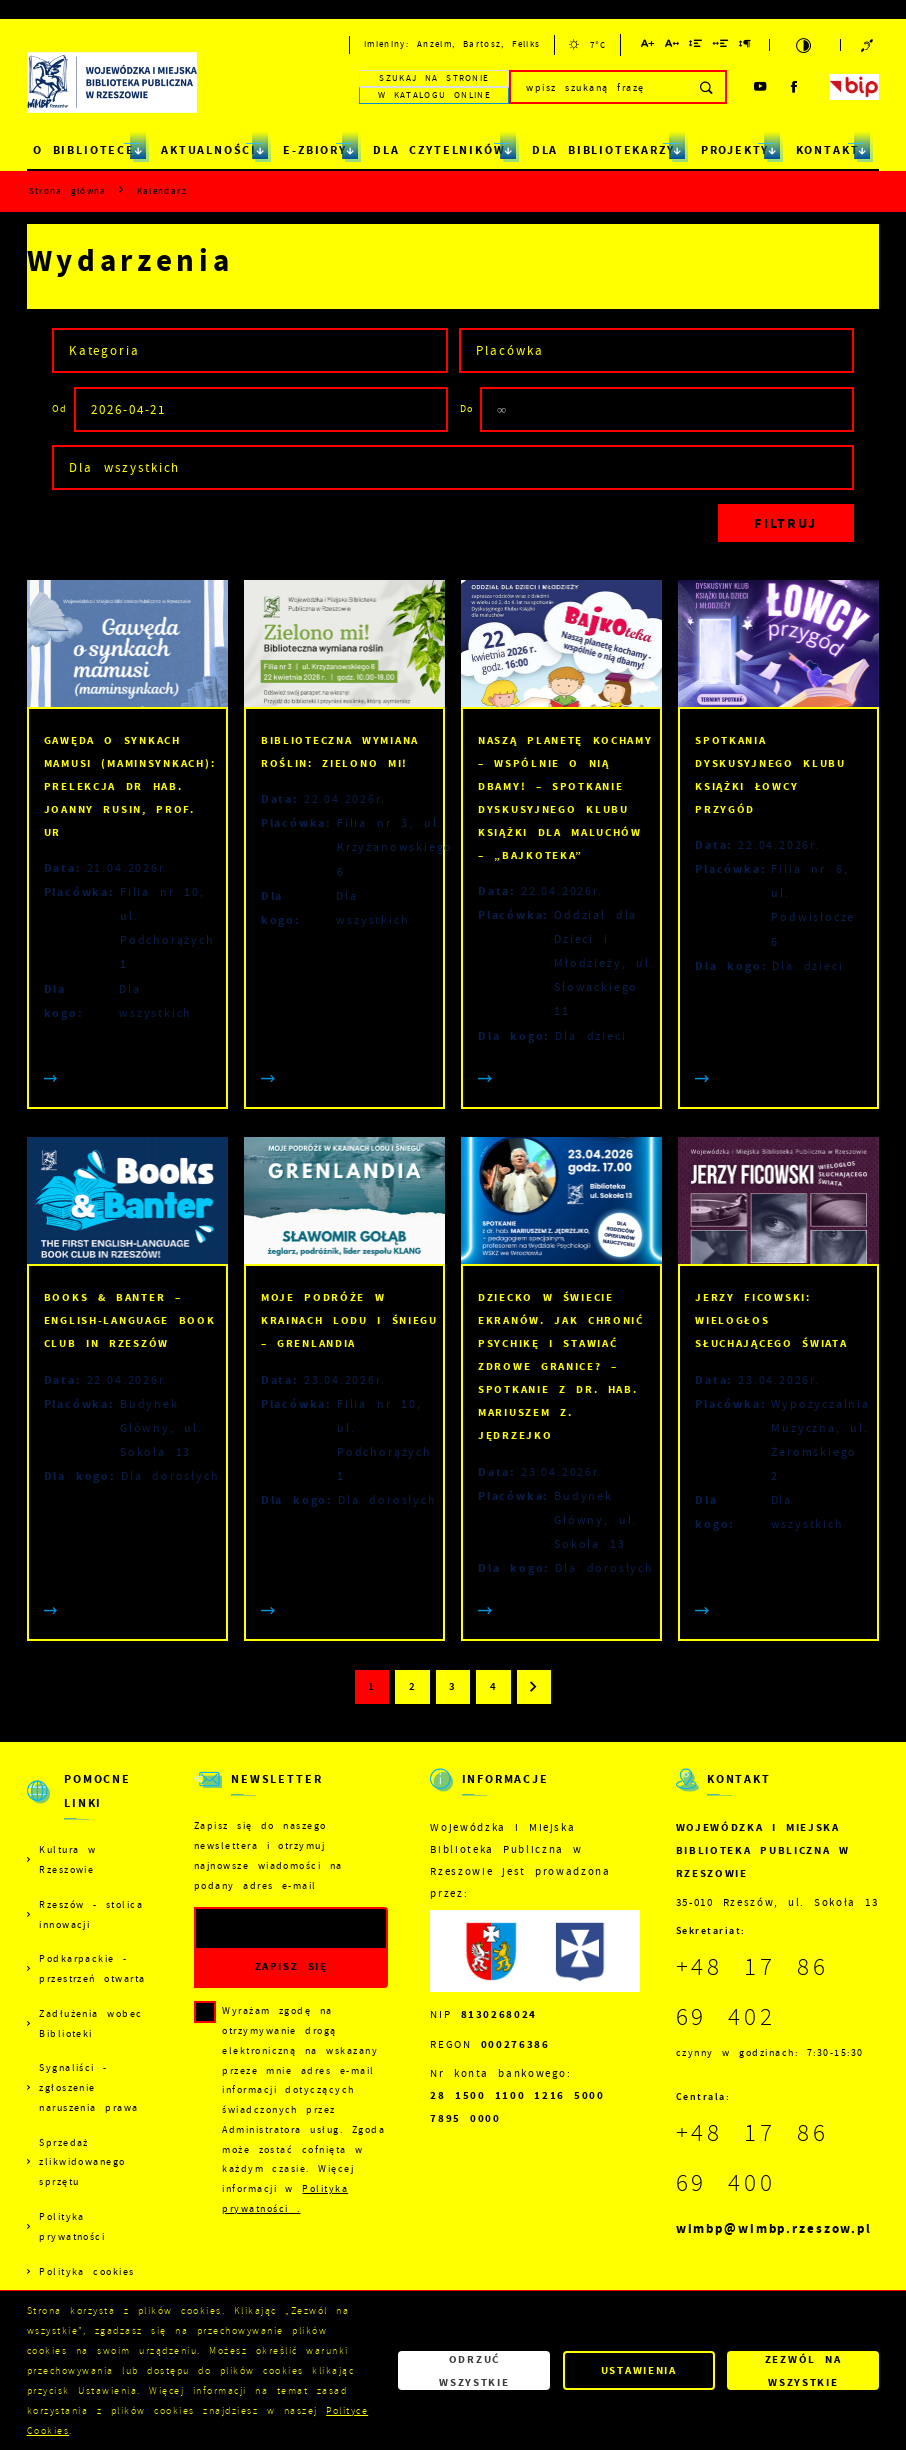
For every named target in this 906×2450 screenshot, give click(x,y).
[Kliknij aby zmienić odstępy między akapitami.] (745, 46)
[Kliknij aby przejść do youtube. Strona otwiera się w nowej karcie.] (761, 87)
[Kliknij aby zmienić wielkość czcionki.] (648, 46)
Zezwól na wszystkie (803, 2370)
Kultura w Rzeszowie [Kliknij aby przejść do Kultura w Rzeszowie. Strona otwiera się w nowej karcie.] (67, 1859)
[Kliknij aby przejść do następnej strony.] (534, 1687)
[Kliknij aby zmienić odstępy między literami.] (672, 46)
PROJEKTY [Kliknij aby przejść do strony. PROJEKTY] (735, 150)
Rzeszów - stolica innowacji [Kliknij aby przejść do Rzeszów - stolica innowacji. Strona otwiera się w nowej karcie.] (91, 1914)
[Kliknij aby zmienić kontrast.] (805, 45)
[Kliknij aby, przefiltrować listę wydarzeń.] (786, 523)
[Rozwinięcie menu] (89, 1803)
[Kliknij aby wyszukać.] (707, 87)
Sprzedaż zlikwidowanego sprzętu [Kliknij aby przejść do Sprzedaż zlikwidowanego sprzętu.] (82, 2162)
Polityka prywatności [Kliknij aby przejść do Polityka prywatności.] (72, 2226)
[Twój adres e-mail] (264, 1928)
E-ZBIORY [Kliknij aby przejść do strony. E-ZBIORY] (314, 150)
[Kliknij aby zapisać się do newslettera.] (291, 1967)
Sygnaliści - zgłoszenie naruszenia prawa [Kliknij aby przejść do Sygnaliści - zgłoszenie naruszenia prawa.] (89, 2087)
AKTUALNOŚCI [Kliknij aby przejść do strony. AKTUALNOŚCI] (209, 150)
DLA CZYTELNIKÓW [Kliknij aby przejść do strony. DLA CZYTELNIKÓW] (439, 150)
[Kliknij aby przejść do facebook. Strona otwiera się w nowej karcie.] (795, 87)
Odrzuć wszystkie (474, 2370)
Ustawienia (639, 2370)
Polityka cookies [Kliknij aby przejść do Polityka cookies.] (87, 2271)
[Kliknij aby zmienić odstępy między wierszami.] (696, 46)
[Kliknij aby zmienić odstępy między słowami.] (721, 46)
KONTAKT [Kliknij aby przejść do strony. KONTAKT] (828, 150)
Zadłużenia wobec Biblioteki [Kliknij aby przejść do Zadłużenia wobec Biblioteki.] (91, 2023)
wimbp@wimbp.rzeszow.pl (774, 2228)
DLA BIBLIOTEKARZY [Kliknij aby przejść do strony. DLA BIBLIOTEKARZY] (603, 150)
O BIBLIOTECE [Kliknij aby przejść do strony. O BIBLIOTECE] (84, 150)
